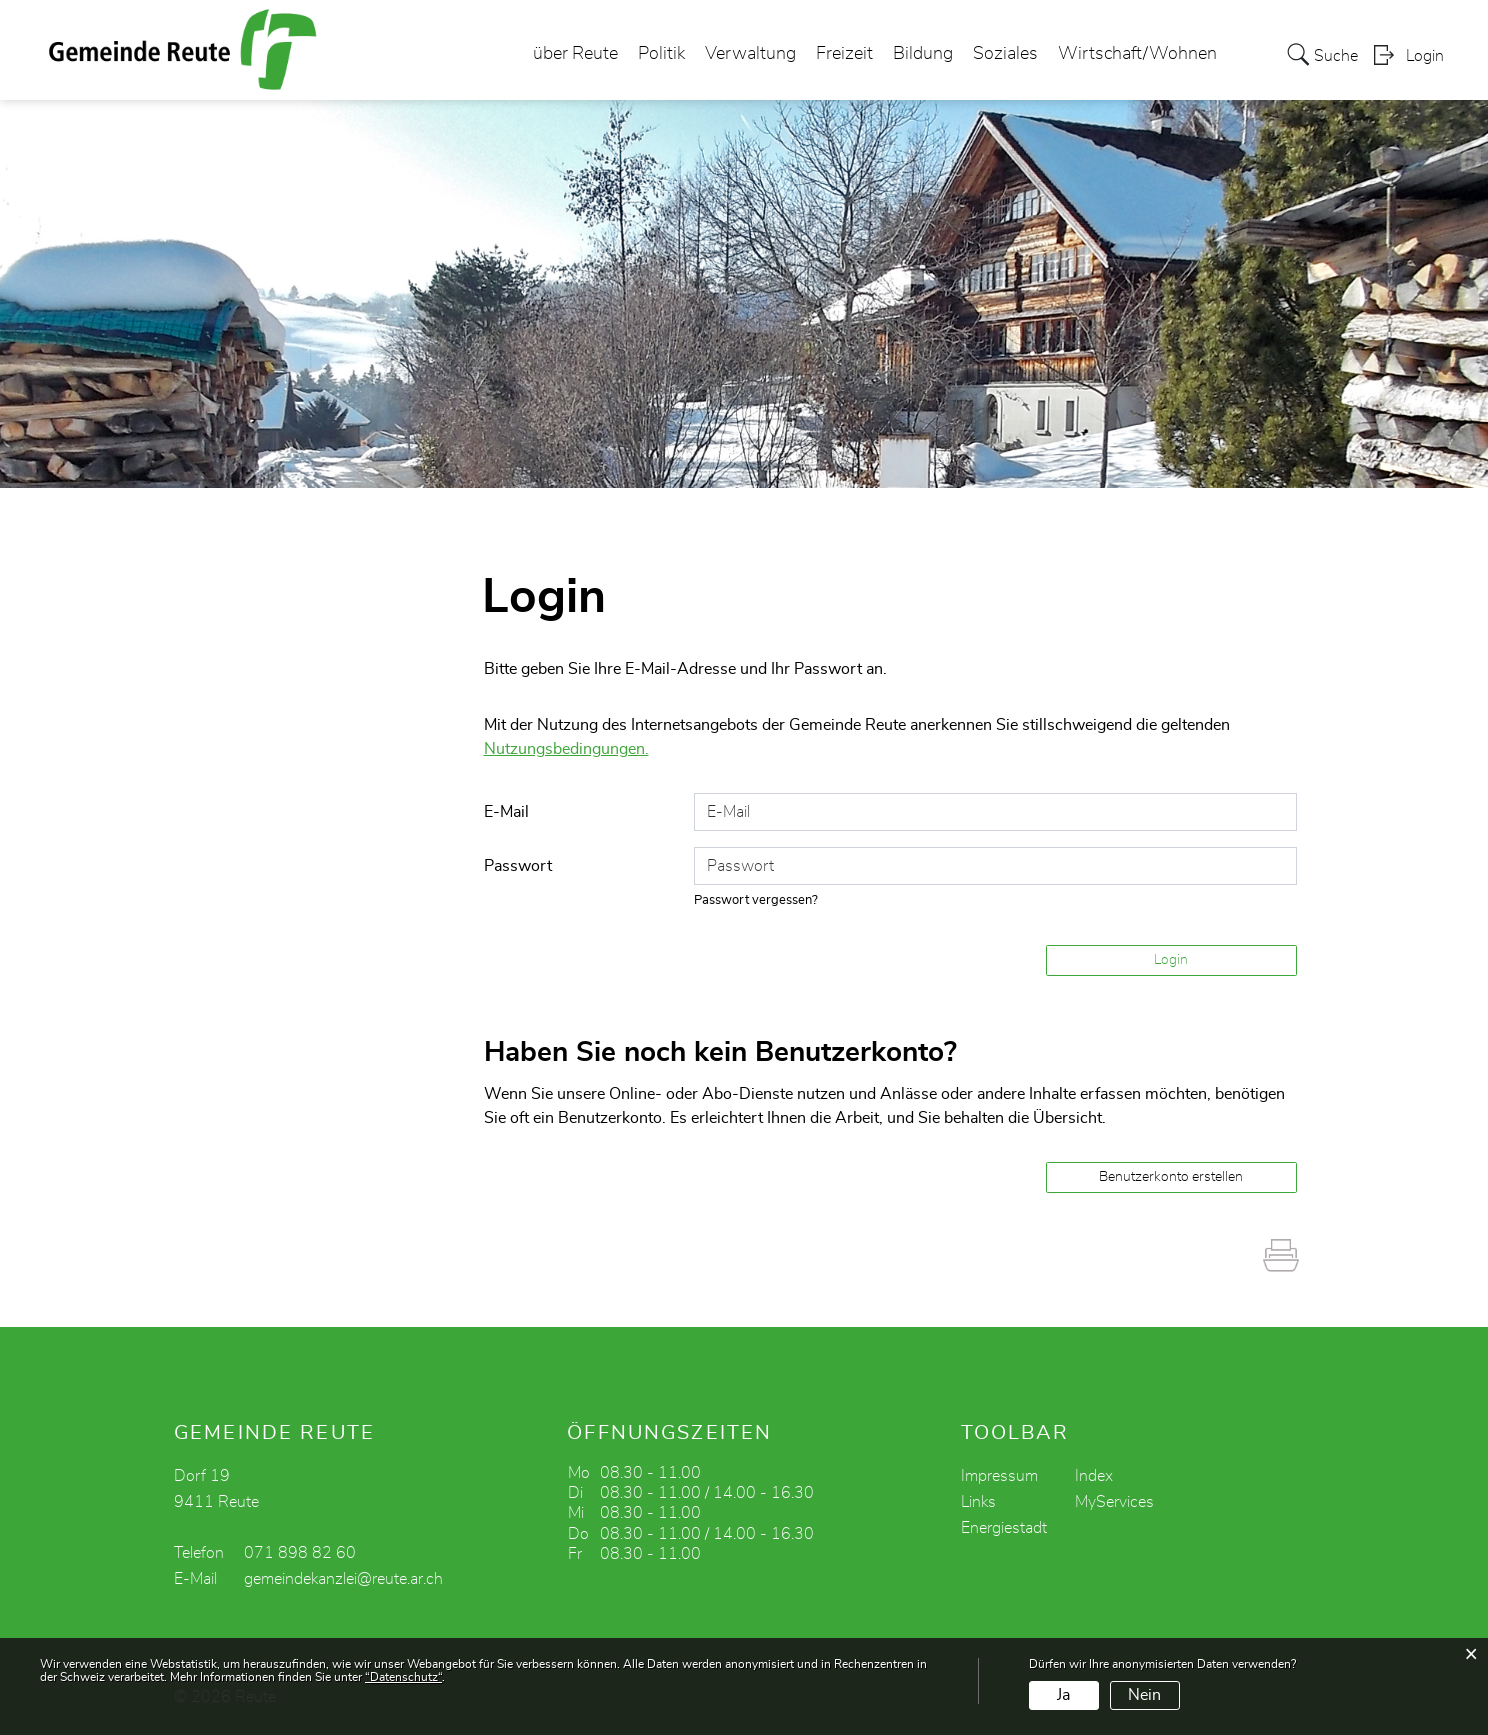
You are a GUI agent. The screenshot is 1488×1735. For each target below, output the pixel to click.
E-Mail (506, 812)
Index (1094, 1476)
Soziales (1005, 54)
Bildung (923, 54)
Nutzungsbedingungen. (566, 749)
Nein (1144, 1695)
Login (1425, 56)
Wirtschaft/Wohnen (1137, 54)
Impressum (999, 1476)
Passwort (518, 866)
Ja (1063, 1695)
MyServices (1114, 1502)
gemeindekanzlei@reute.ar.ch (343, 1579)
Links (978, 1502)
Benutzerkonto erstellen (1171, 1177)
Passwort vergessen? (756, 900)
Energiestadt (1004, 1528)
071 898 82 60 (300, 1553)
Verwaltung (750, 54)
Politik (661, 54)
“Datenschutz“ (403, 1677)
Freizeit (844, 54)
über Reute (575, 54)
